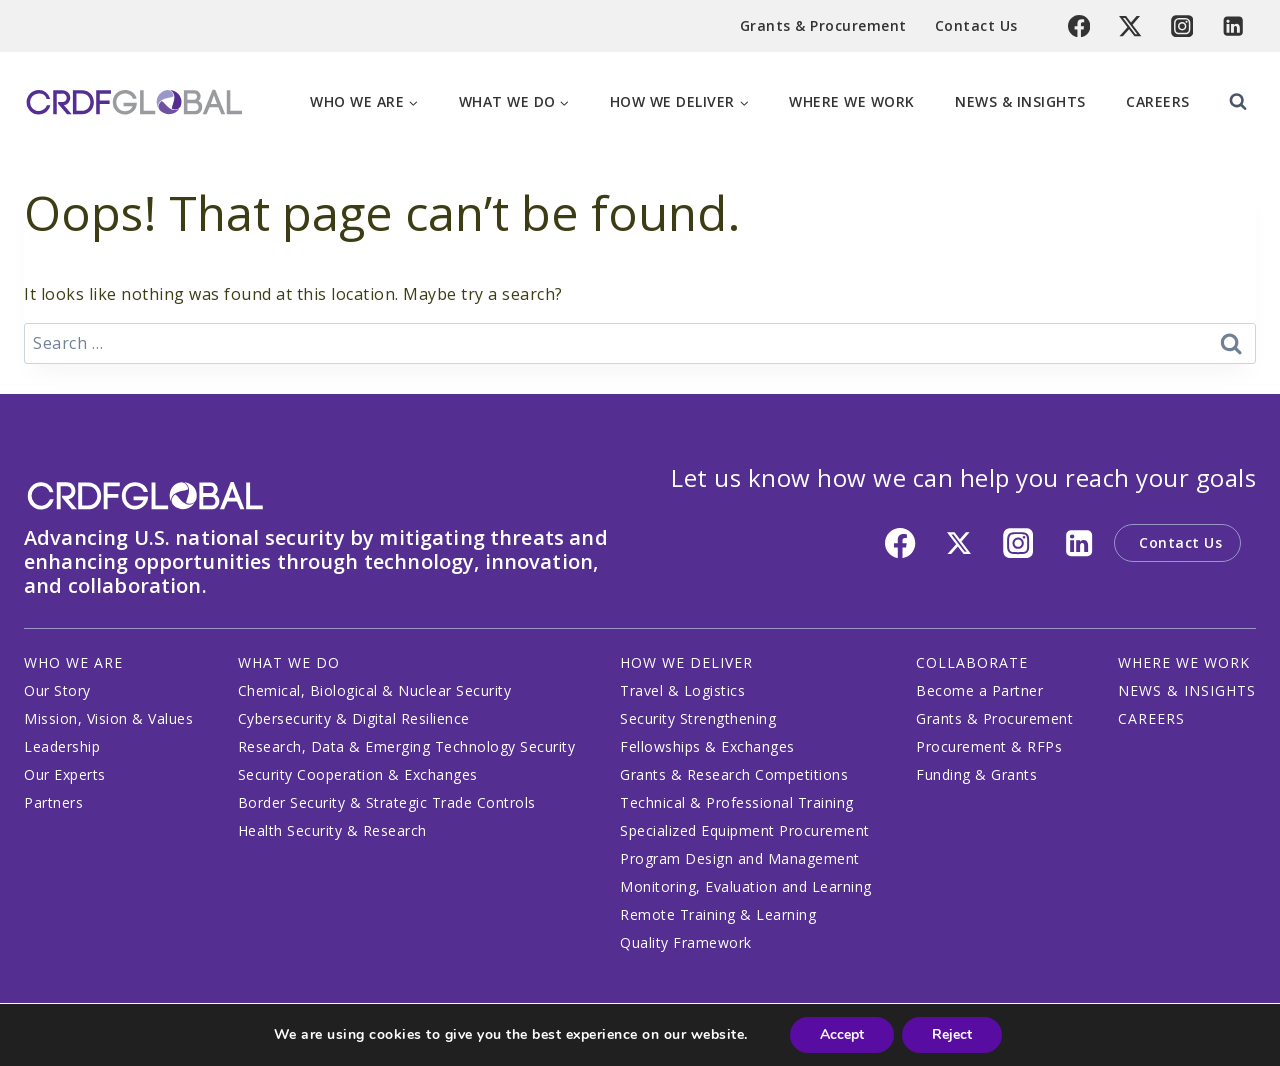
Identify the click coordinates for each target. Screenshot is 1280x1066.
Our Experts (65, 774)
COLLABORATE (972, 662)
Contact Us (976, 25)
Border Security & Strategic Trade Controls (387, 802)
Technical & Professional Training (737, 802)
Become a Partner (979, 690)
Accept (842, 1034)
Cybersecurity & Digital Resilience (354, 718)
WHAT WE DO (289, 662)
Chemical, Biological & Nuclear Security (375, 690)
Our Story (57, 690)
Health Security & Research (332, 830)
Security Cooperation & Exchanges (358, 774)
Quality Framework (686, 942)
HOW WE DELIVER (686, 662)
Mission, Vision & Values (108, 718)
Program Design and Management (740, 858)
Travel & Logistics (682, 690)
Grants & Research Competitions (734, 774)
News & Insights (1020, 101)
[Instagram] (1182, 26)
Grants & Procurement (823, 25)
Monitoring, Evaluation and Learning (746, 886)
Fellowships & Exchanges (707, 746)
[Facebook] (1079, 26)
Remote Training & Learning (718, 914)
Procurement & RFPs (989, 746)
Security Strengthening (698, 718)
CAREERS (1151, 718)
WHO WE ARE (73, 662)
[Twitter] (1130, 26)
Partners (53, 802)
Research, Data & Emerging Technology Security (407, 746)
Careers (1158, 101)
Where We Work (852, 101)
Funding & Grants (976, 774)
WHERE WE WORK (1184, 662)
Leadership (62, 746)
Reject (952, 1034)
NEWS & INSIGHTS (1187, 690)
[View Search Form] (1238, 102)
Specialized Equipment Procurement (745, 830)
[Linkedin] (1233, 26)
